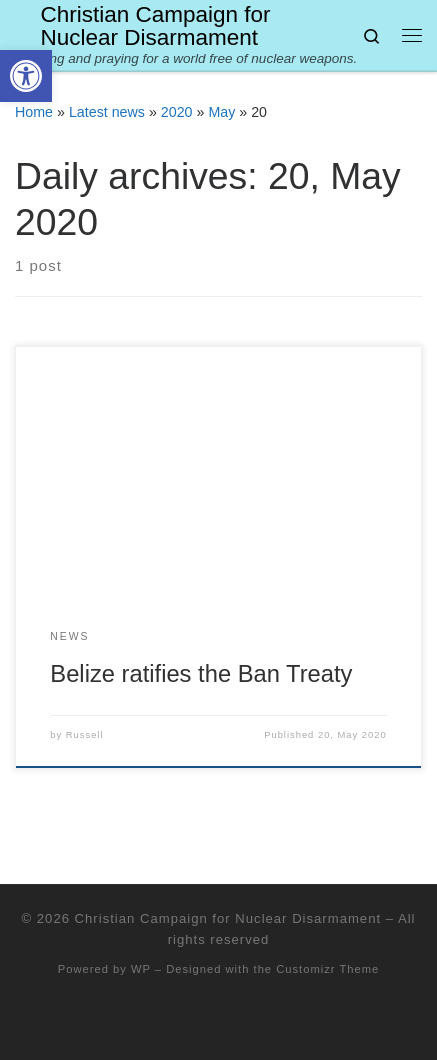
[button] (26, 76)
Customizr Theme (327, 969)
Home (34, 112)
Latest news (107, 112)
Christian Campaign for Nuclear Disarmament (228, 918)
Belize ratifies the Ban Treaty (201, 674)
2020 (177, 112)
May (221, 112)
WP (141, 969)
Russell (85, 735)
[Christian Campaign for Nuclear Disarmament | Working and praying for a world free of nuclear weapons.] (24, 24)
